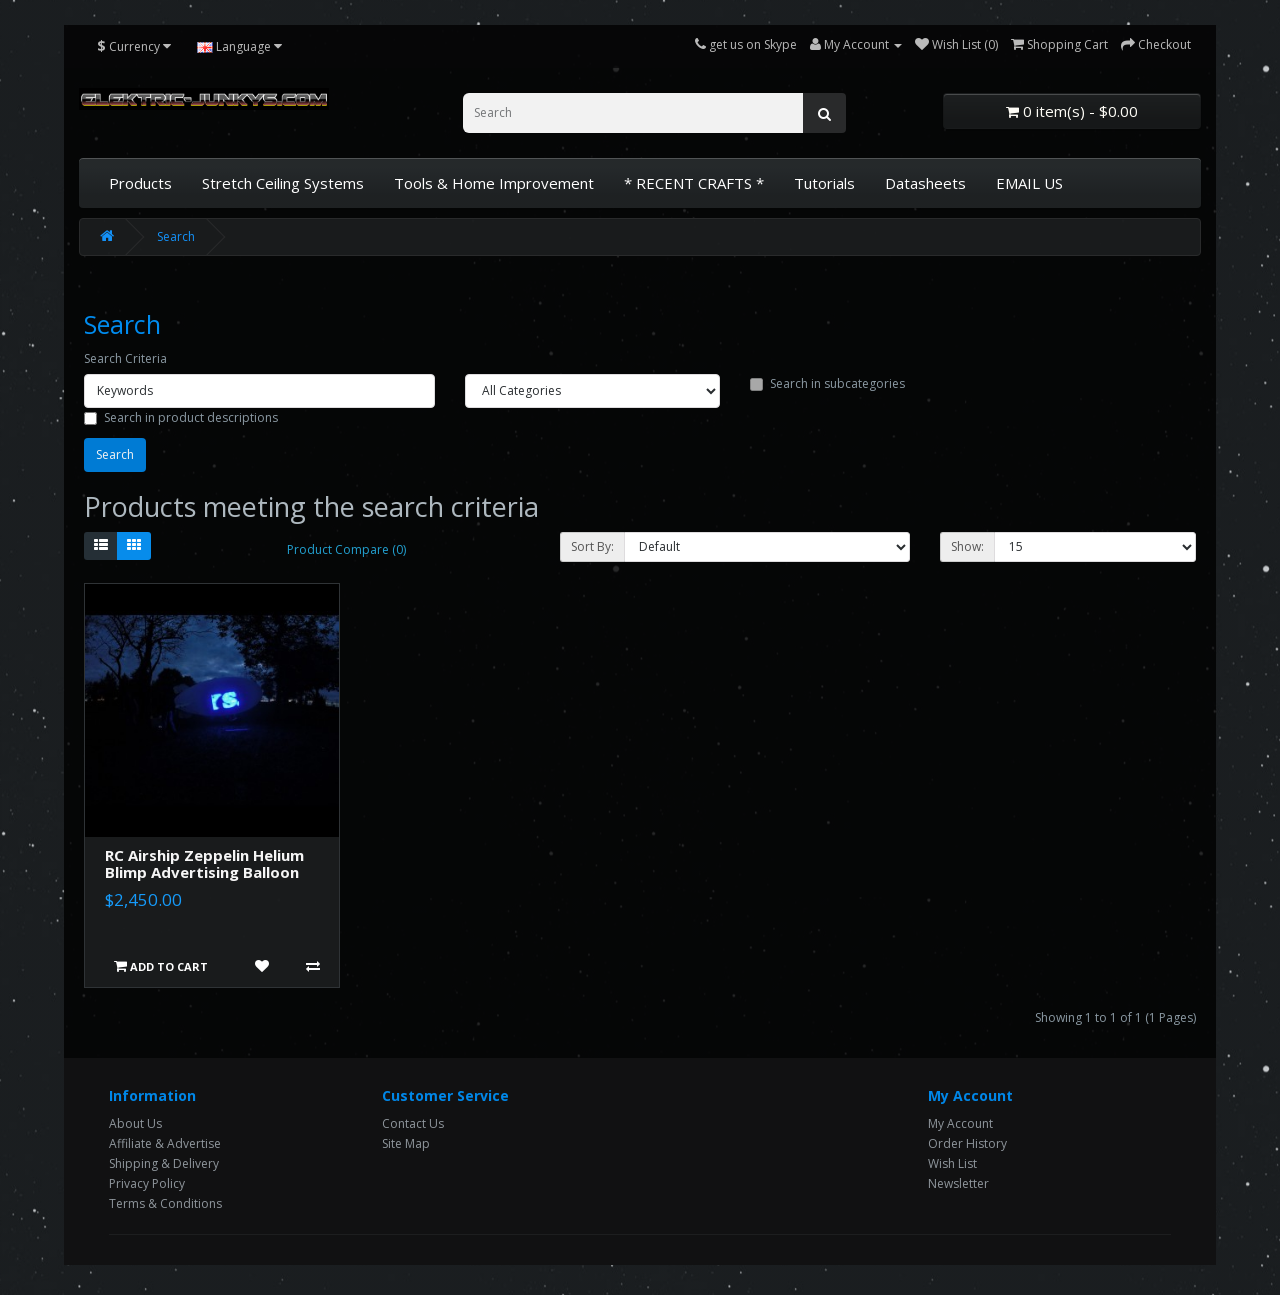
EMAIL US (1029, 183)
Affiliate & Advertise (165, 1143)
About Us (135, 1123)
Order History (967, 1143)
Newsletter (958, 1183)
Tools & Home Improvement (494, 183)
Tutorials (824, 183)
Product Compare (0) (346, 549)
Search (176, 236)
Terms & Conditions (165, 1203)
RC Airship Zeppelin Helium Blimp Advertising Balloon (204, 863)
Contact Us (413, 1123)
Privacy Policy (147, 1183)
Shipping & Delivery (164, 1163)
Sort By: (592, 546)
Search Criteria (125, 358)
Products (140, 183)
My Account (960, 1123)
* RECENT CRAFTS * (694, 183)
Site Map (406, 1143)
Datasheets (925, 183)
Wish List (952, 1163)
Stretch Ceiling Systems (283, 183)
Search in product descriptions (181, 417)
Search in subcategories (827, 383)
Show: (967, 546)
